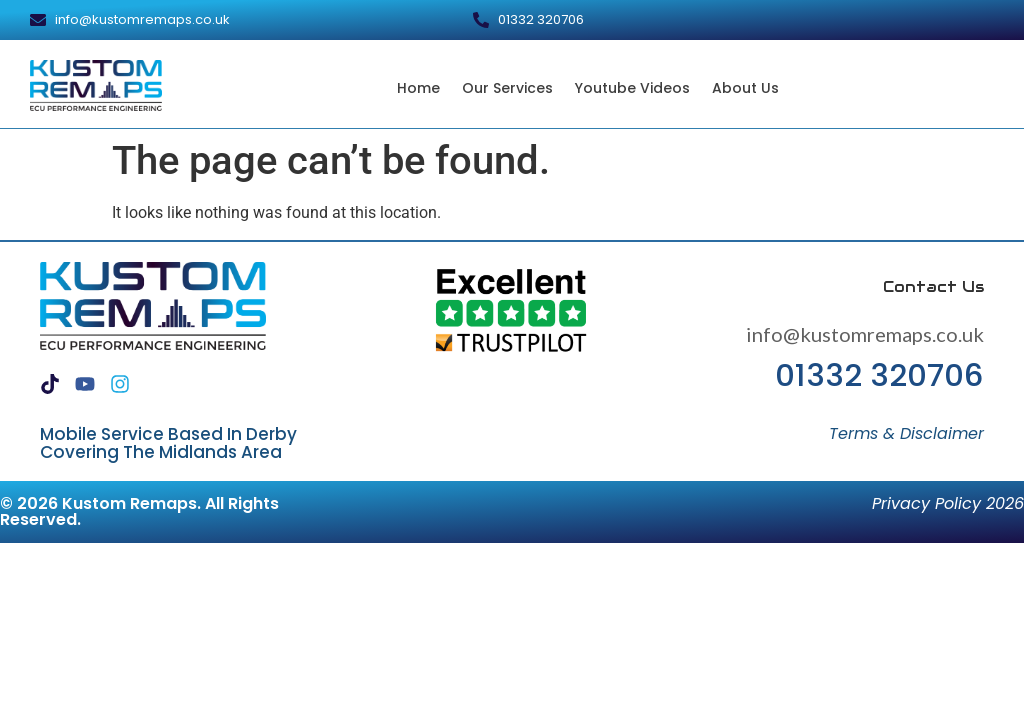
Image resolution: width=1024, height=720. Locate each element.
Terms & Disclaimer (906, 433)
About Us (745, 88)
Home (418, 88)
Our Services (507, 88)
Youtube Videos (632, 88)
